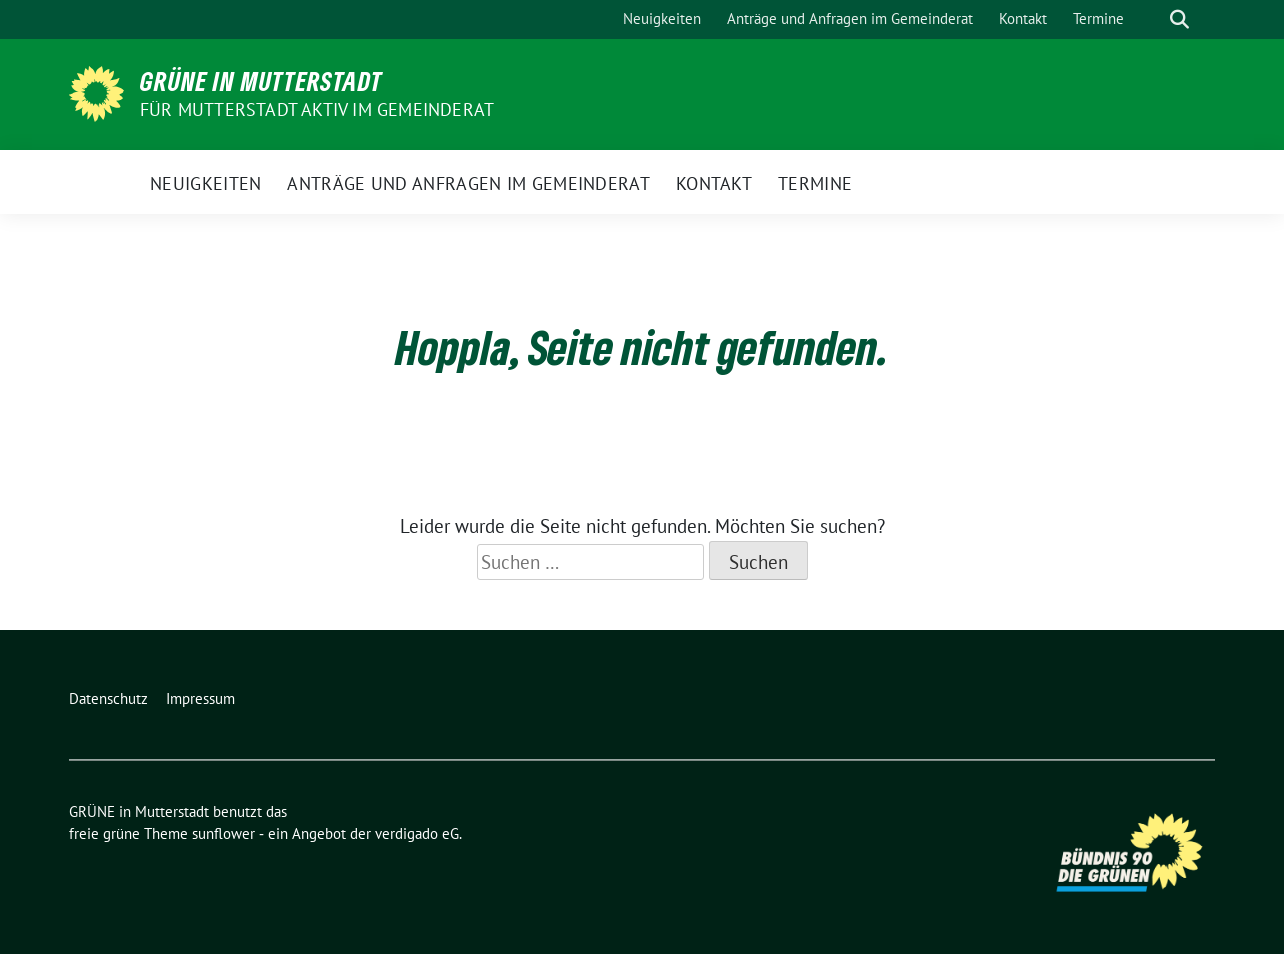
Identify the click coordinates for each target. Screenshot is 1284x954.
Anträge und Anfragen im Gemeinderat (850, 18)
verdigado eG (417, 833)
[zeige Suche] (1179, 19)
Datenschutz (108, 698)
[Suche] (1151, 19)
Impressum (200, 698)
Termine (1098, 18)
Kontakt (1023, 18)
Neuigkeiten (662, 18)
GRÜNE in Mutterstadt (261, 81)
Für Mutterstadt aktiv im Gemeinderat (317, 109)
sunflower (223, 833)
